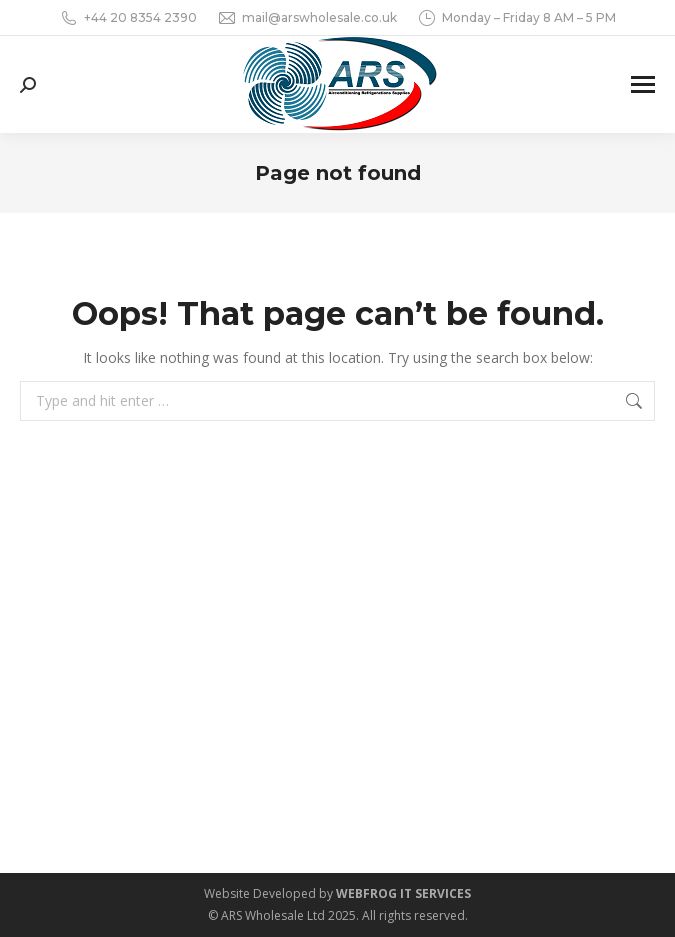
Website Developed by (337, 893)
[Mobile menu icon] (643, 84)
